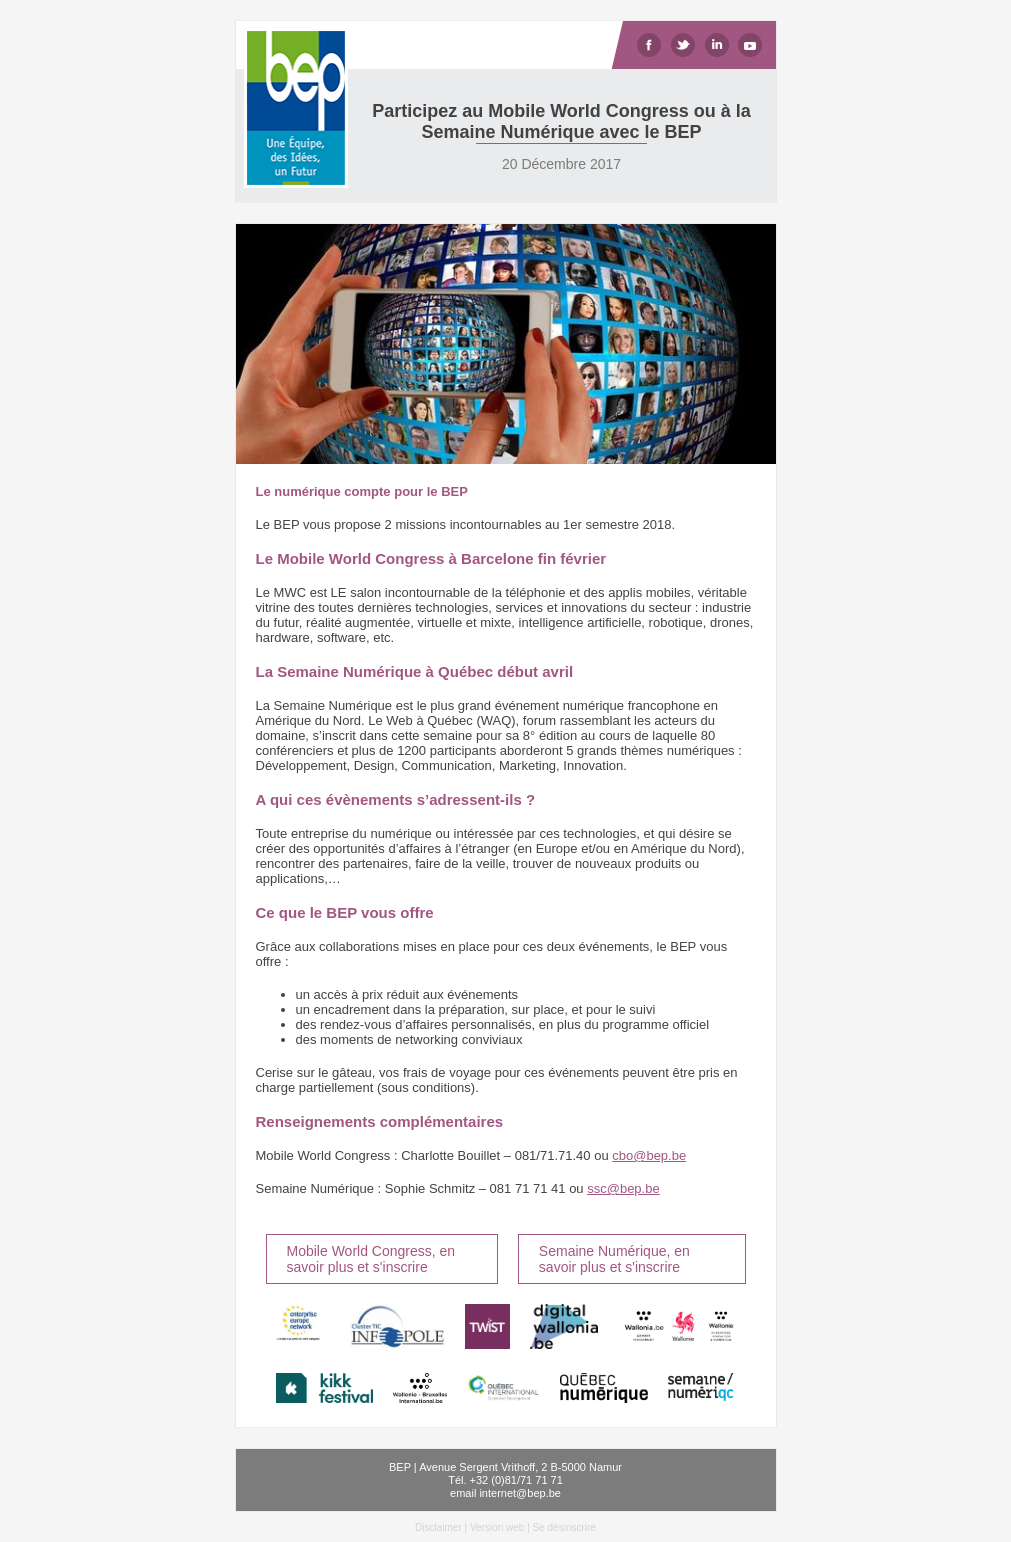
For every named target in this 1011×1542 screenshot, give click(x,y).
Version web (497, 1527)
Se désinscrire (564, 1527)
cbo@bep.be (649, 1155)
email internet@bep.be (505, 1493)
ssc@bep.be (623, 1188)
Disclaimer (438, 1527)
